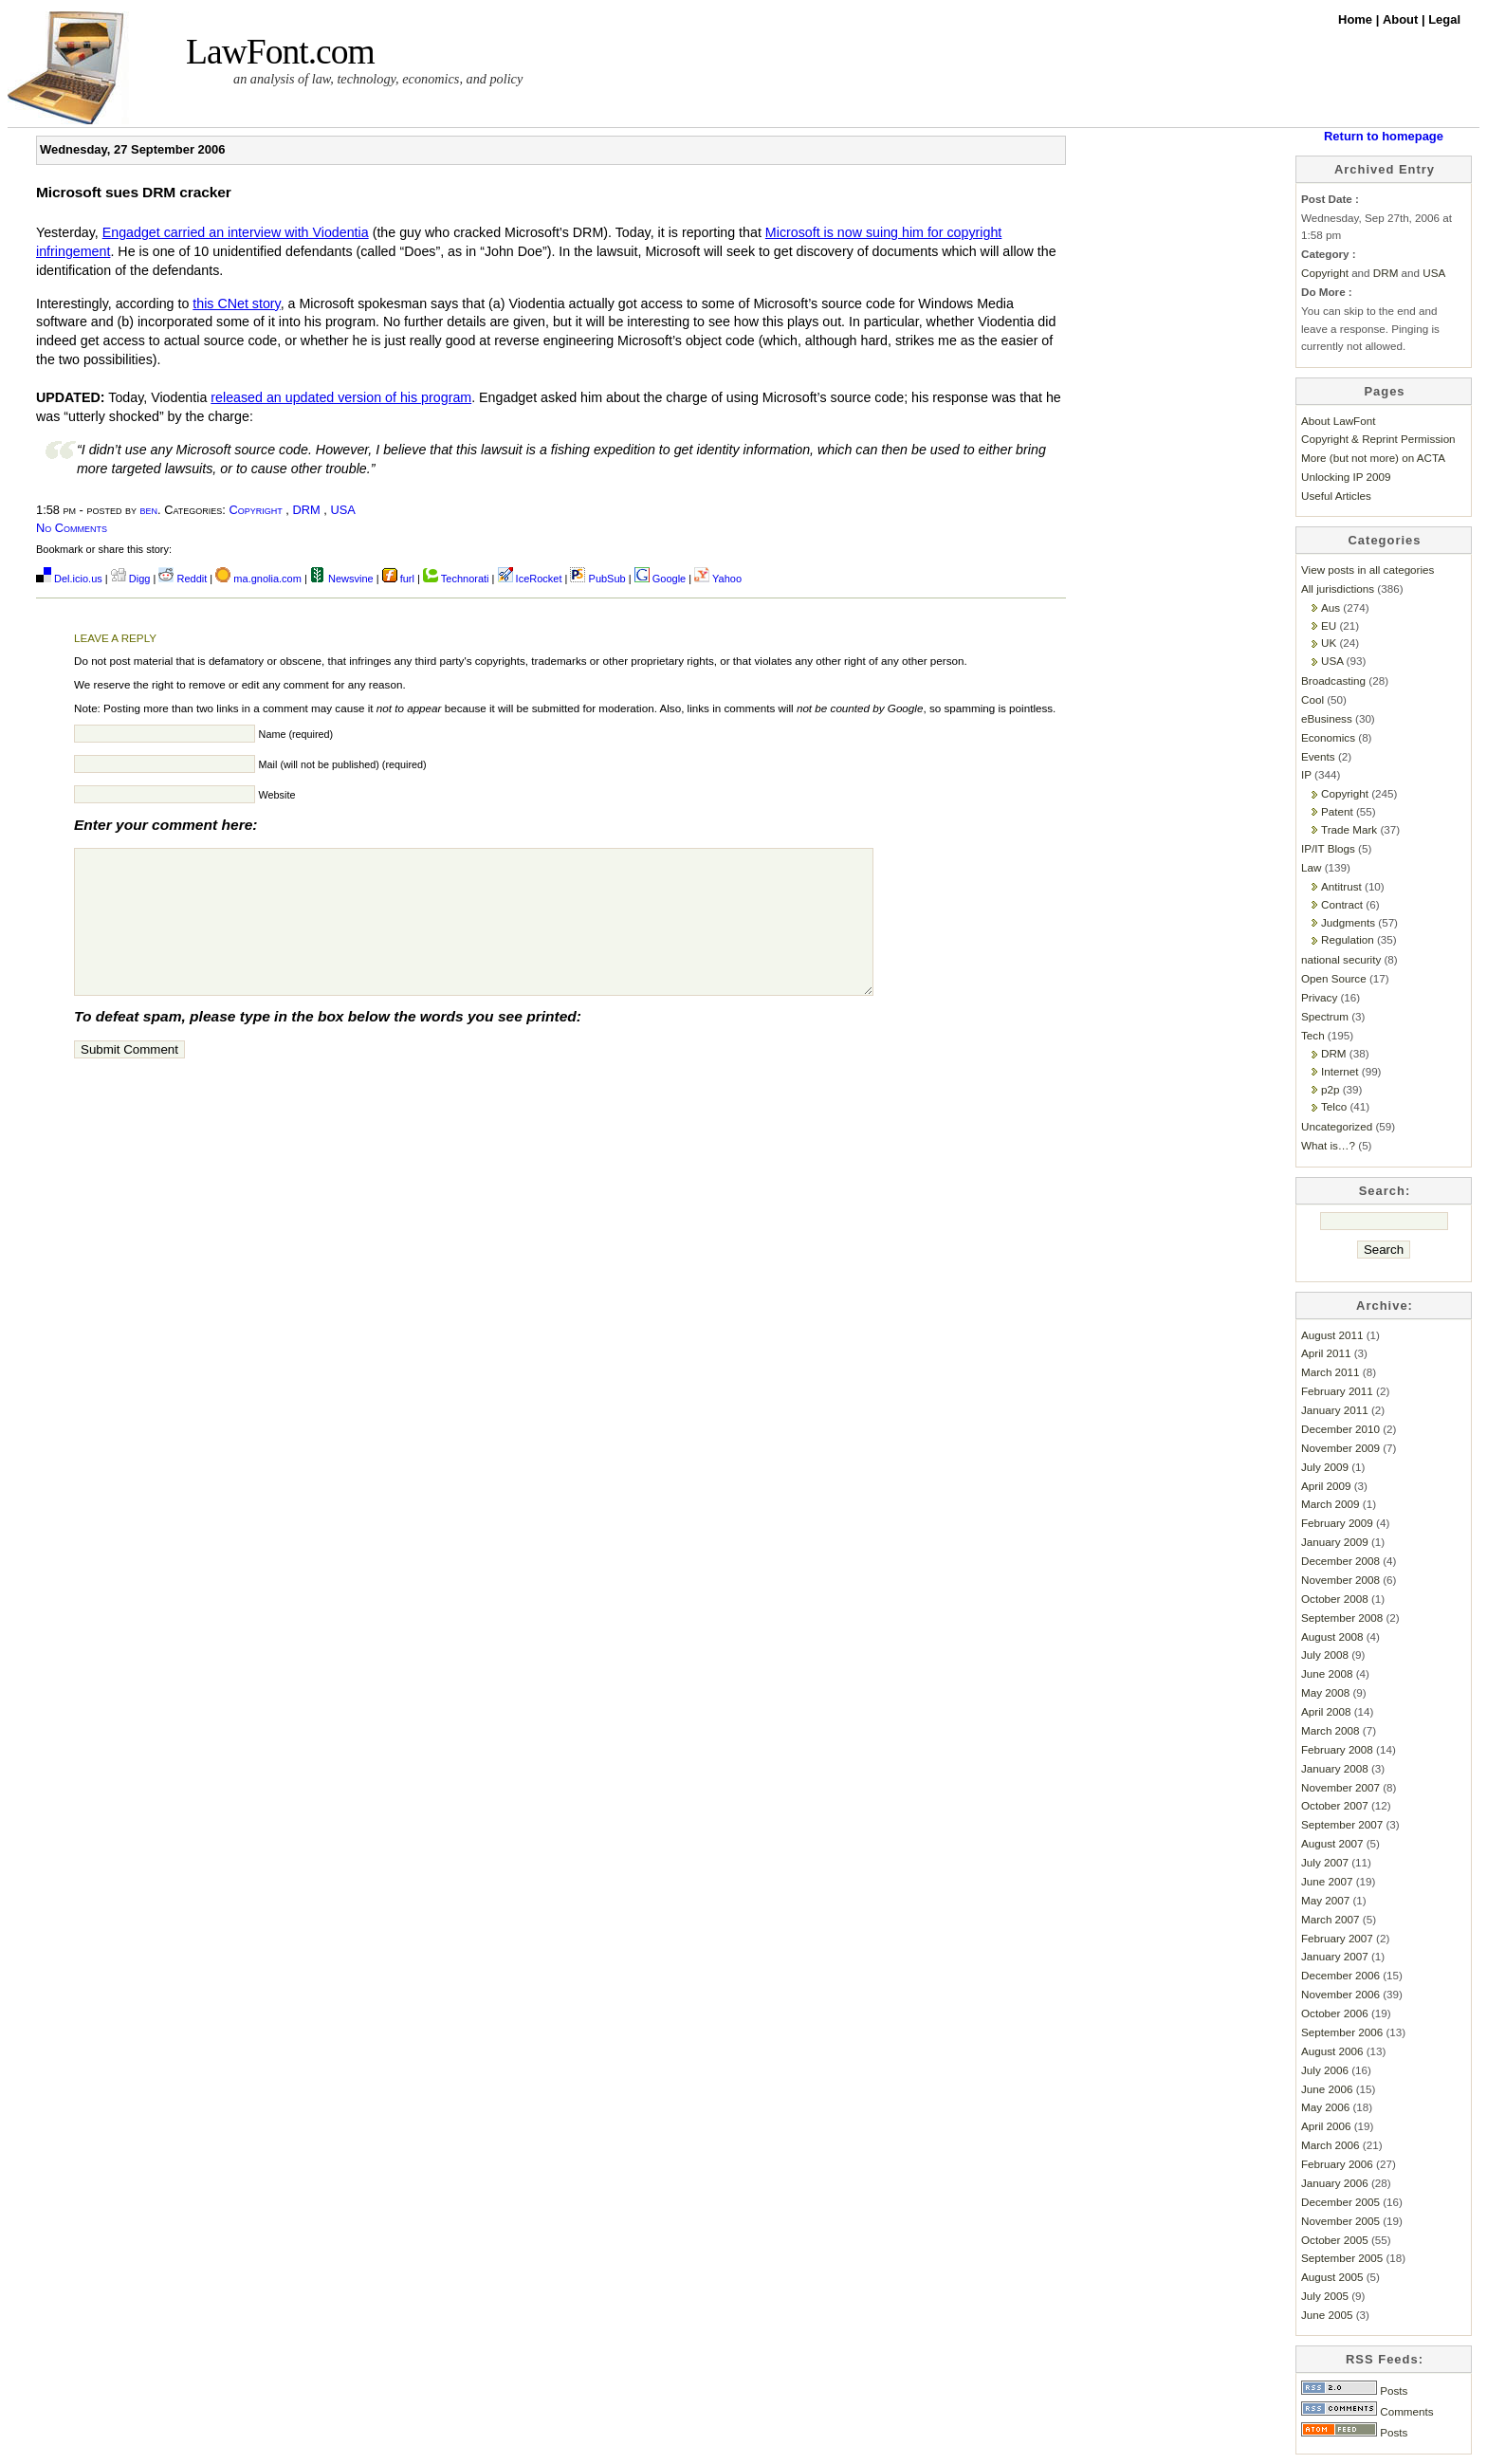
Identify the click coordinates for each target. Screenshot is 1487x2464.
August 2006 (1332, 2051)
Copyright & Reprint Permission (1378, 438)
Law (1311, 867)
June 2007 (1326, 1881)
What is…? (1328, 1145)
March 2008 (1330, 1730)
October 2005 (1334, 2240)
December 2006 (1340, 1975)
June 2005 (1326, 2314)
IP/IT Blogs (1328, 848)
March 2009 (1330, 1504)
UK (1328, 642)
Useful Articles (1336, 495)
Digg (131, 578)
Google (660, 578)
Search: (1385, 1191)
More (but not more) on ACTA (1373, 457)
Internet (1340, 1071)
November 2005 (1340, 2221)
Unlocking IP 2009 (1345, 476)
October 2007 (1334, 1805)
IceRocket (531, 578)
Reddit (182, 578)
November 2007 (1340, 1787)
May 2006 (1325, 2107)
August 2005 (1332, 2277)
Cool (1312, 699)
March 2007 (1330, 1919)
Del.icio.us (69, 578)
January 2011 (1334, 1410)
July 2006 (1325, 2070)
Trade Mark (1349, 829)
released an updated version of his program (341, 397)
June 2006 (1326, 2089)
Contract (1342, 904)
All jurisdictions (1337, 588)
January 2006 (1334, 2183)
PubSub (597, 578)
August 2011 (1332, 1335)
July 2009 (1325, 1467)
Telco (1334, 1106)
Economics (1328, 737)
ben (149, 510)
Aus (1330, 607)
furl (399, 578)
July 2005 (1325, 2295)
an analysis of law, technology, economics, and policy (378, 78)
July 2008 (1325, 1654)
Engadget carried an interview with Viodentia (235, 232)
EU (1328, 625)
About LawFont (1338, 420)
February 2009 (1337, 1523)
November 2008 (1340, 1579)
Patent (1337, 811)
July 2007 (1325, 1862)
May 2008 (1325, 1692)
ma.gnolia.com (258, 578)
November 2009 (1340, 1448)
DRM (306, 510)
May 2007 (1325, 1900)
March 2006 (1330, 2145)
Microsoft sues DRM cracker (133, 192)
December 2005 (1340, 2202)
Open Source (1334, 978)
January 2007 (1334, 1956)
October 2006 (1334, 2013)
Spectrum (1325, 1016)
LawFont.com (280, 51)
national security (1341, 959)
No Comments (71, 528)
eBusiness (1326, 718)
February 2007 (1337, 1938)
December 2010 (1340, 1429)
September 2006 (1342, 2032)
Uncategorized (1336, 1126)
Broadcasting (1333, 680)
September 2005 (1342, 2258)
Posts (1354, 2390)
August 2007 (1332, 1843)
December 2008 (1340, 1560)
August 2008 (1332, 1636)
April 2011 (1326, 1353)
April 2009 (1326, 1486)
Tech (1313, 1035)
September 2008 (1342, 1617)
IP (1306, 774)
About (1402, 19)
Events (1318, 756)
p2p (1330, 1089)
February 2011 (1337, 1391)
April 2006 (1326, 2126)
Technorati (456, 578)
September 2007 (1342, 1824)
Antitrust (1341, 886)
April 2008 (1326, 1711)
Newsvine (342, 578)
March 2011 (1330, 1372)
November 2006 (1340, 1994)
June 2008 (1326, 1673)
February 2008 (1337, 1749)
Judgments (1348, 922)
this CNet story (236, 303)
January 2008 (1334, 1768)
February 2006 (1337, 2164)
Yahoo (718, 578)
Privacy (1319, 997)
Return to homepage (1383, 136)
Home (1357, 19)
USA (342, 510)
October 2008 (1334, 1598)
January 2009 (1334, 1541)
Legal (1444, 19)
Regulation (1347, 939)
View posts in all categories (1367, 569)
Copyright (255, 510)
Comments (1367, 2411)
